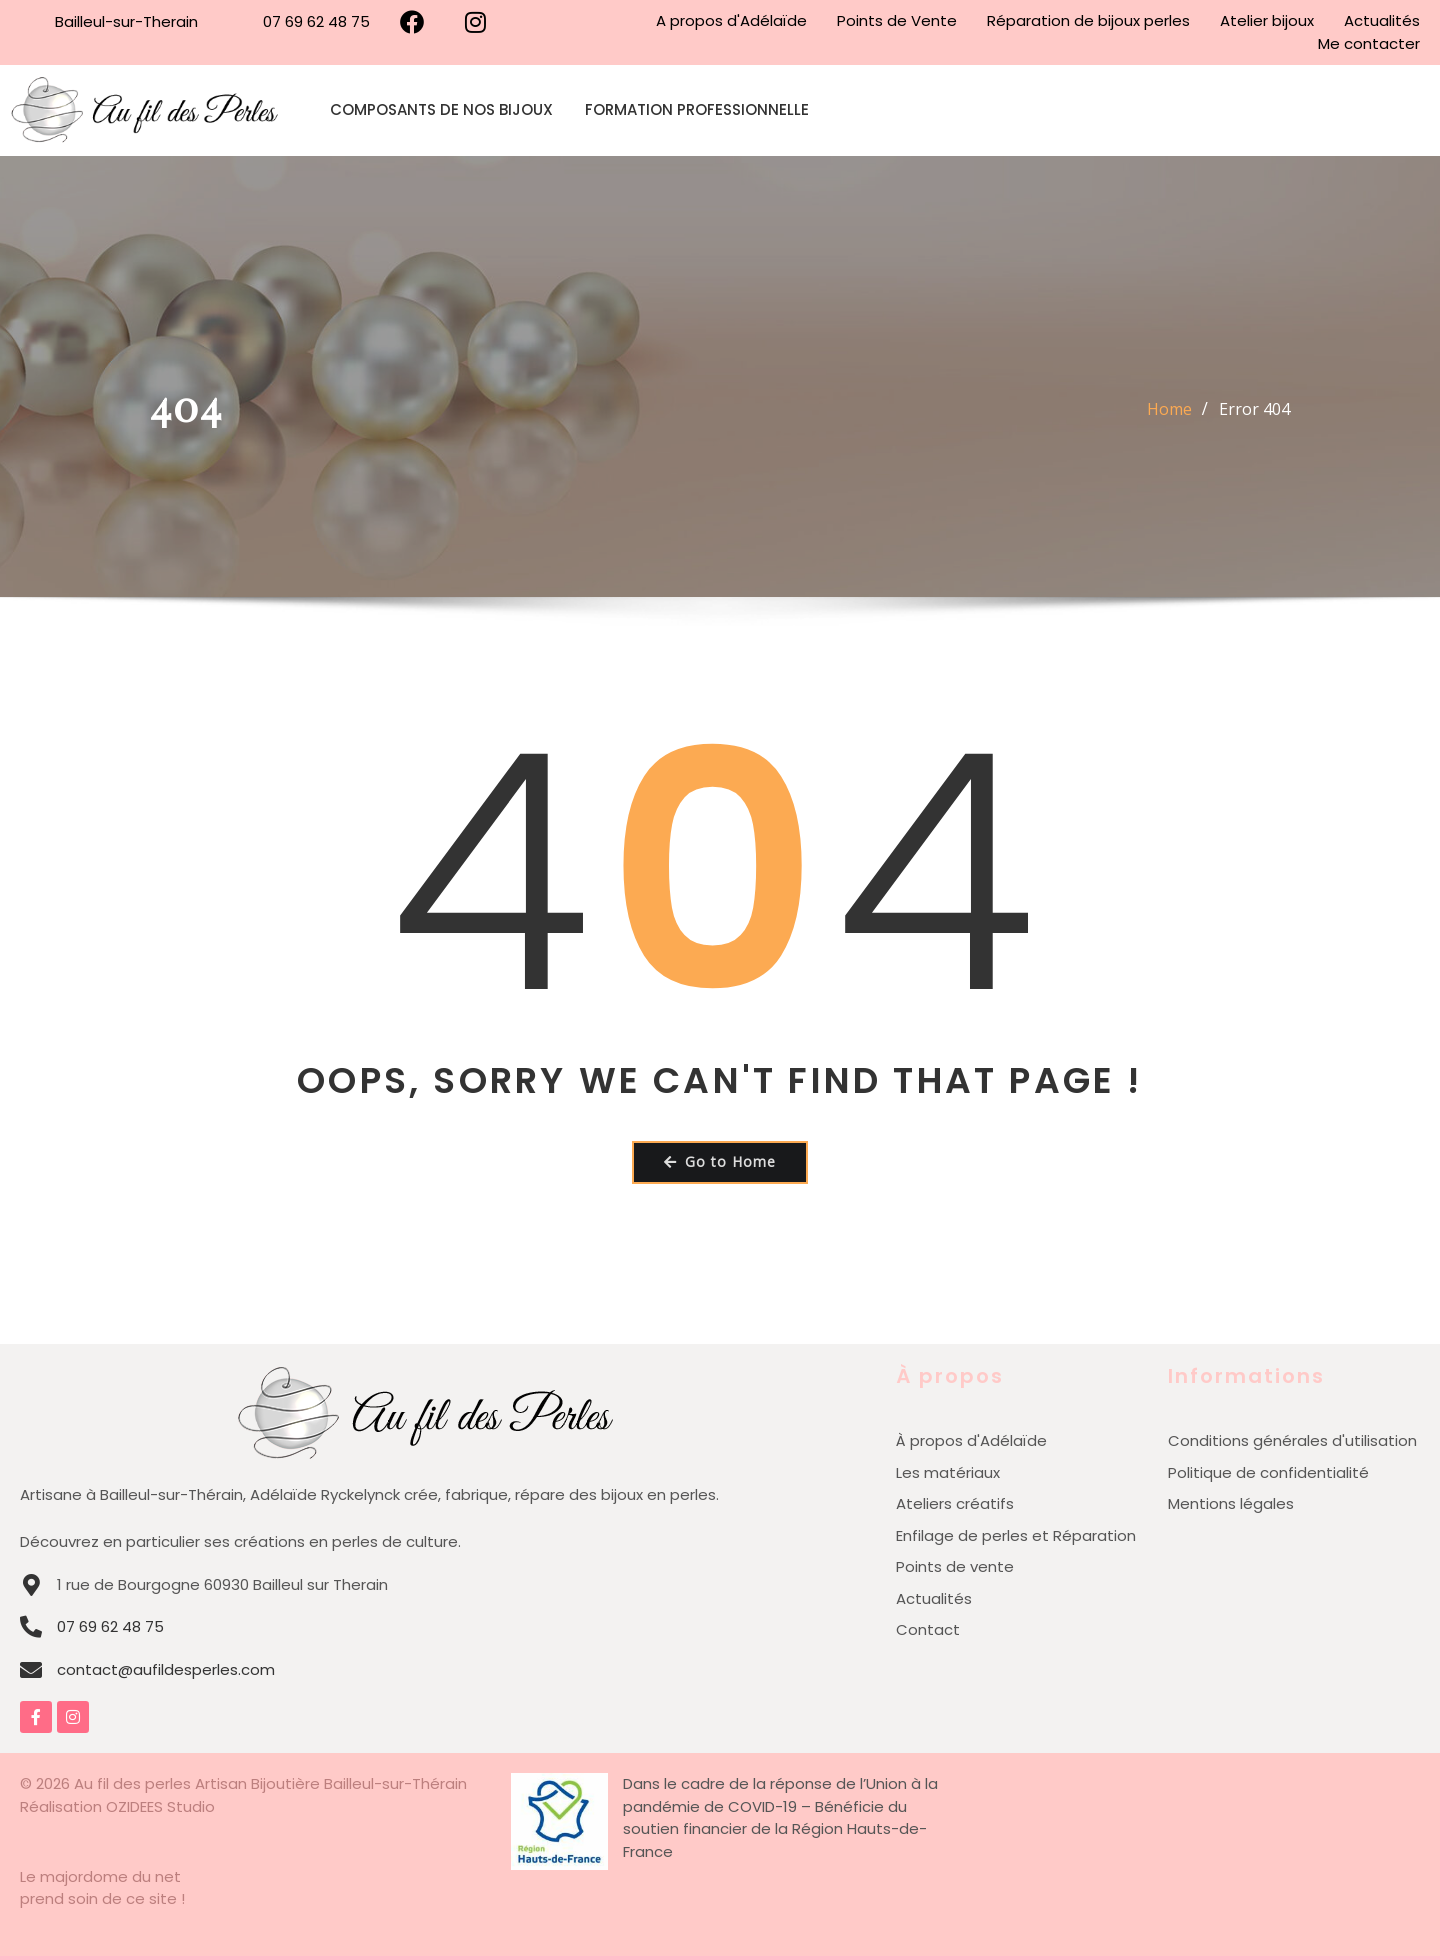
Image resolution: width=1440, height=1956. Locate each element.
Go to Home (720, 1161)
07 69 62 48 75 (110, 1626)
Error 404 (1254, 409)
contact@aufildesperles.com (166, 1669)
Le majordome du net (100, 1876)
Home (1169, 409)
